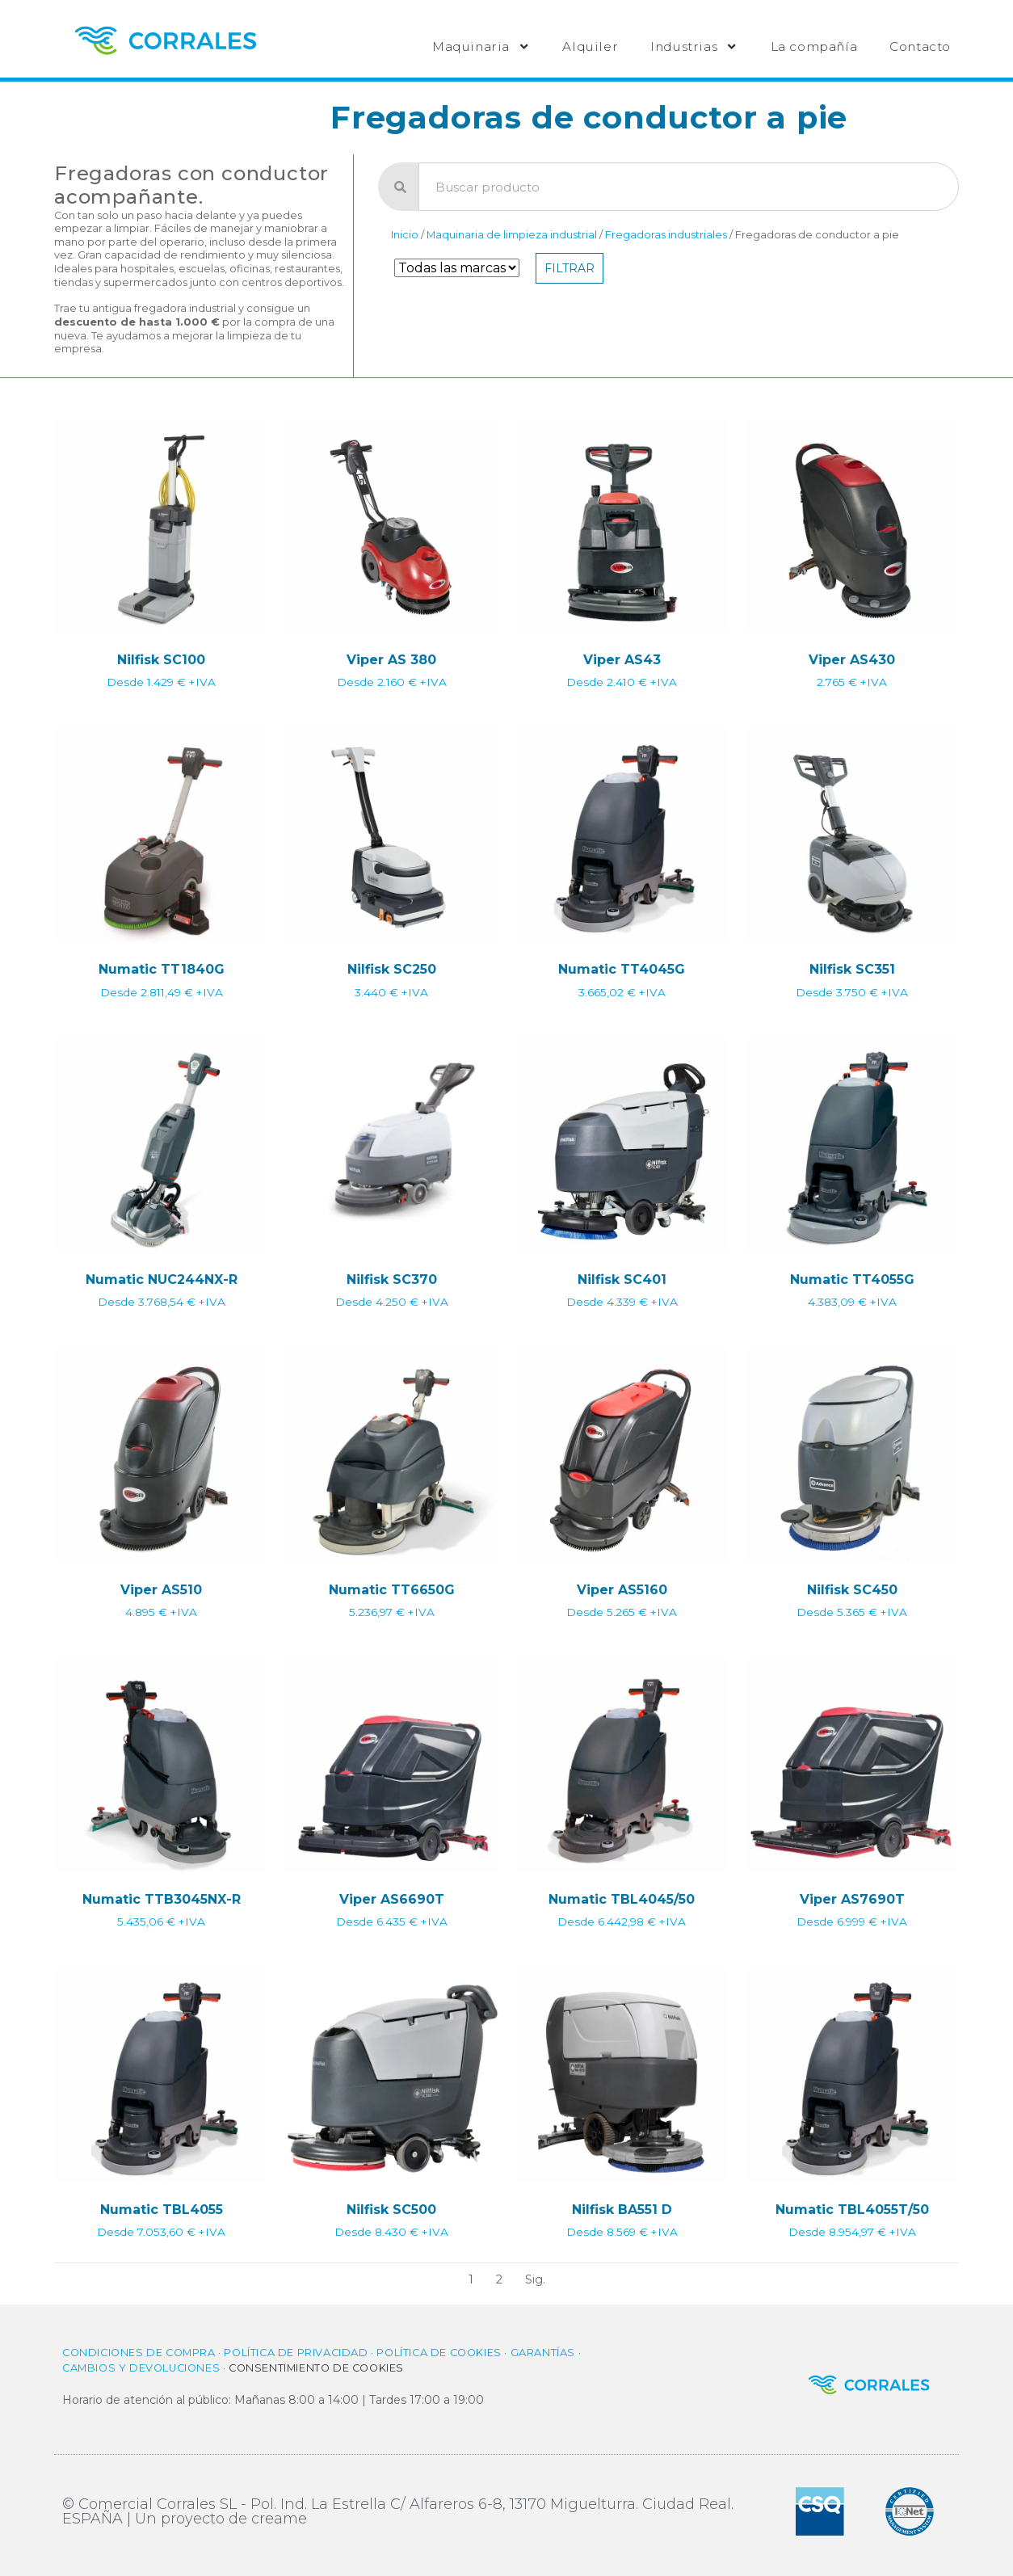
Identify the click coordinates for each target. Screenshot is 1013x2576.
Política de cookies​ (438, 2353)
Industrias (694, 46)
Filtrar (569, 268)
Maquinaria (481, 46)
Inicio (404, 235)
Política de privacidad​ (296, 2353)
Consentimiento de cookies (316, 2368)
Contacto (920, 46)
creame (279, 2519)
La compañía (814, 46)
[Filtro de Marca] (456, 268)
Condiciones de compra (139, 2353)
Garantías (543, 2353)
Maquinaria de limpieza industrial (512, 235)
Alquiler (590, 46)
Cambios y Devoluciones (141, 2368)
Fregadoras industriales (666, 235)
